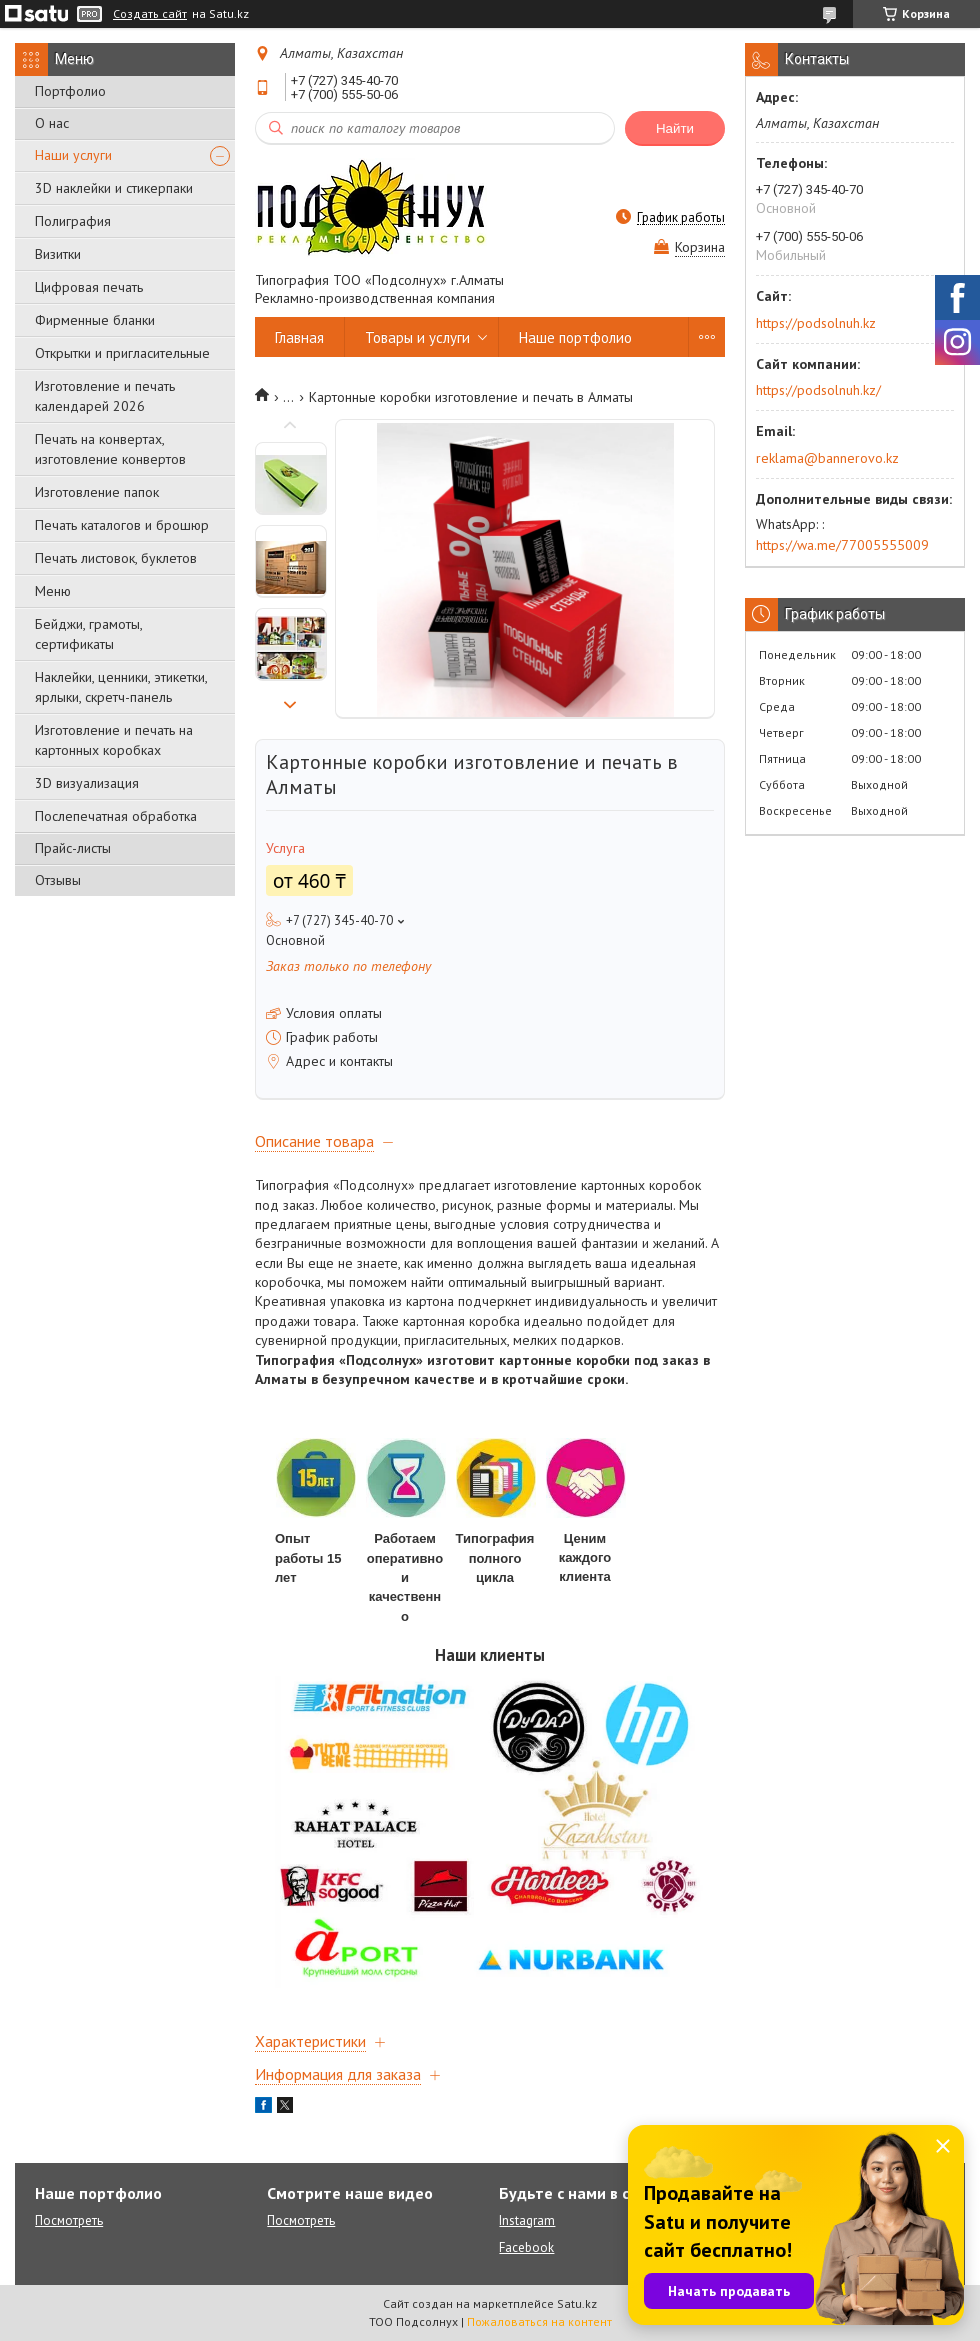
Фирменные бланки (95, 320)
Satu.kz (577, 2303)
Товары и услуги (417, 337)
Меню (53, 591)
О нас (52, 123)
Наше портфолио (575, 337)
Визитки (58, 254)
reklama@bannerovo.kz (827, 458)
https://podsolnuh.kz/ (818, 390)
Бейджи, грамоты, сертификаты (88, 634)
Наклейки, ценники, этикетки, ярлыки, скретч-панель (121, 687)
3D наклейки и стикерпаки (114, 188)
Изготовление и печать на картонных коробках (114, 740)
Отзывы (58, 880)
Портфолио (70, 91)
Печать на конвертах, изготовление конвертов (110, 449)
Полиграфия (73, 221)
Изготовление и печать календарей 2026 (105, 396)
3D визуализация (87, 783)
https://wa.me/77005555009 (842, 545)
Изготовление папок (97, 492)
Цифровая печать (89, 287)
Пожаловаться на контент (539, 2321)
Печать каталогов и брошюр (122, 525)
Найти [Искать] (675, 128)
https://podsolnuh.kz (816, 323)
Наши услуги (73, 155)
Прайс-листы (73, 848)
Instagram (527, 2220)
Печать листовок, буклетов (116, 558)
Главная (299, 337)
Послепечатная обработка (116, 816)
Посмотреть (69, 2220)
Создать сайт (150, 14)
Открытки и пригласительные (122, 353)
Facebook (526, 2247)
